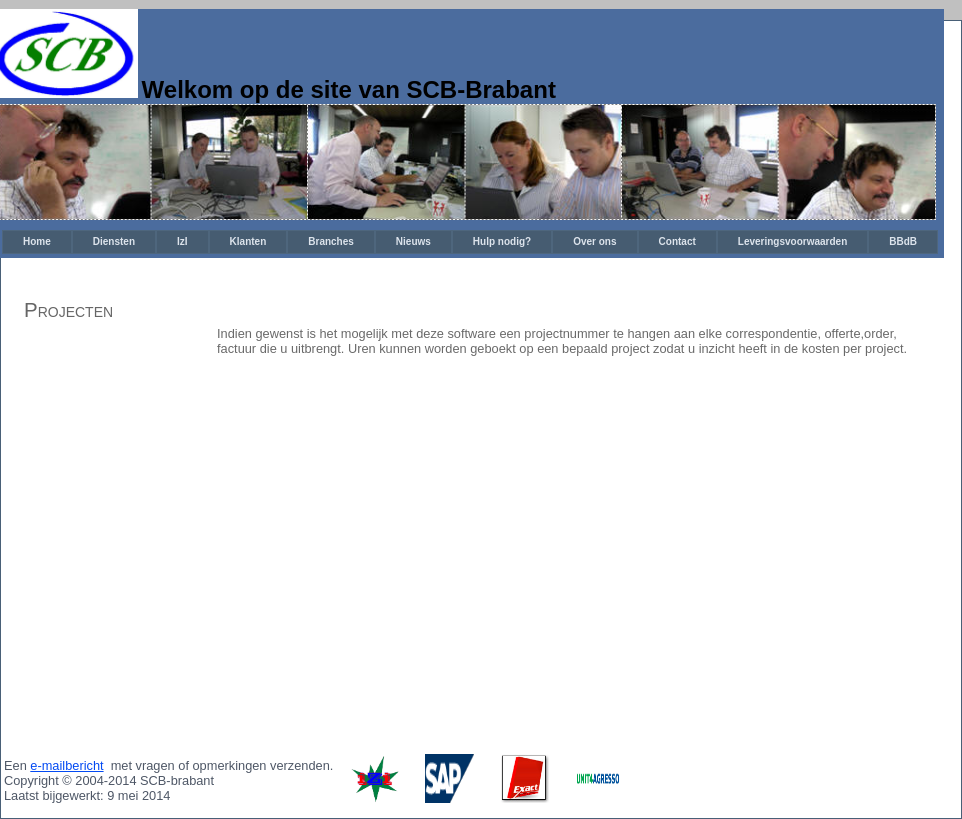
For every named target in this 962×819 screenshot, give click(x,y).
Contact (677, 241)
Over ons (594, 241)
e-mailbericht (66, 765)
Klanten (248, 241)
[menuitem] (37, 242)
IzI (182, 241)
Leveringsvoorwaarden (792, 241)
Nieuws (413, 241)
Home (37, 241)
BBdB (903, 241)
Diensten (114, 241)
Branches (331, 241)
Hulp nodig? (502, 241)
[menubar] (470, 242)
